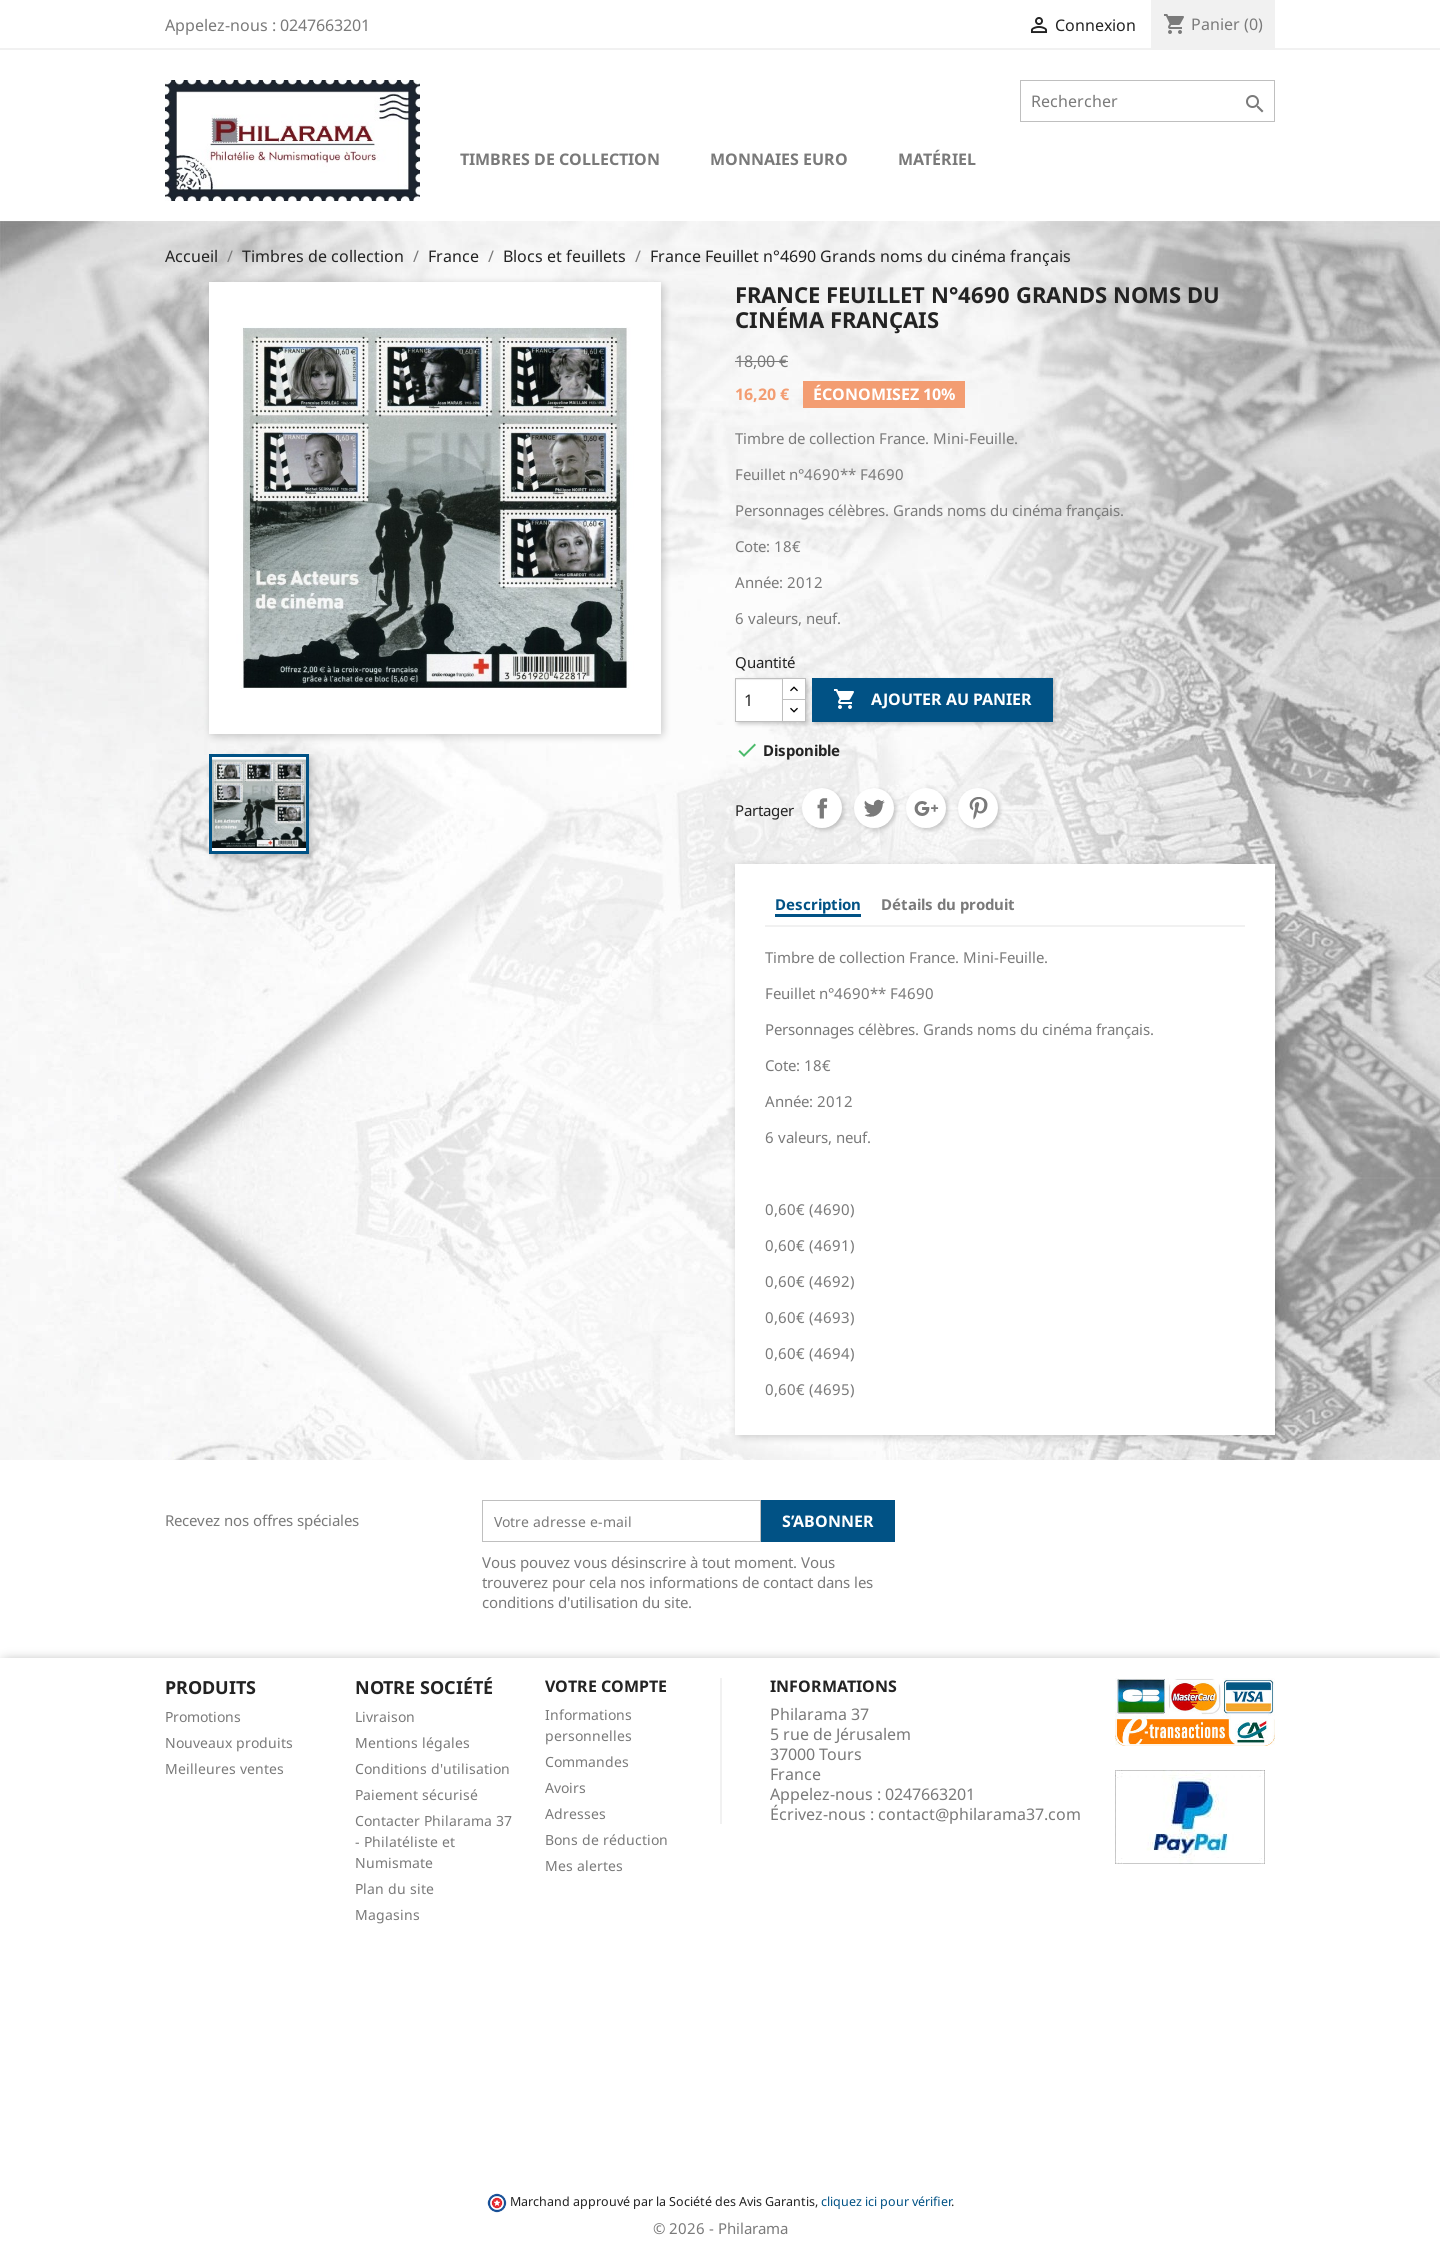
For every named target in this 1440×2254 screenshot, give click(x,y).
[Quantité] (759, 700)
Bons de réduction (606, 1839)
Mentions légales (412, 1742)
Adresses (575, 1813)
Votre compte (606, 1686)
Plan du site (394, 1888)
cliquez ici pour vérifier (886, 2201)
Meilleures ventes (224, 1768)
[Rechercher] (1147, 101)
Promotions (203, 1716)
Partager (822, 808)
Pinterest (978, 808)
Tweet (874, 808)
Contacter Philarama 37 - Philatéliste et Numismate (433, 1841)
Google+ (926, 808)
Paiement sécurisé (416, 1794)
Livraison (385, 1716)
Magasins (387, 1914)
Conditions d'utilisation (432, 1768)
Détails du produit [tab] (948, 904)
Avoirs (565, 1787)
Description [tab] (818, 904)
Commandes (587, 1761)
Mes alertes (584, 1865)
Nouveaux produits (229, 1742)
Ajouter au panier (932, 700)
